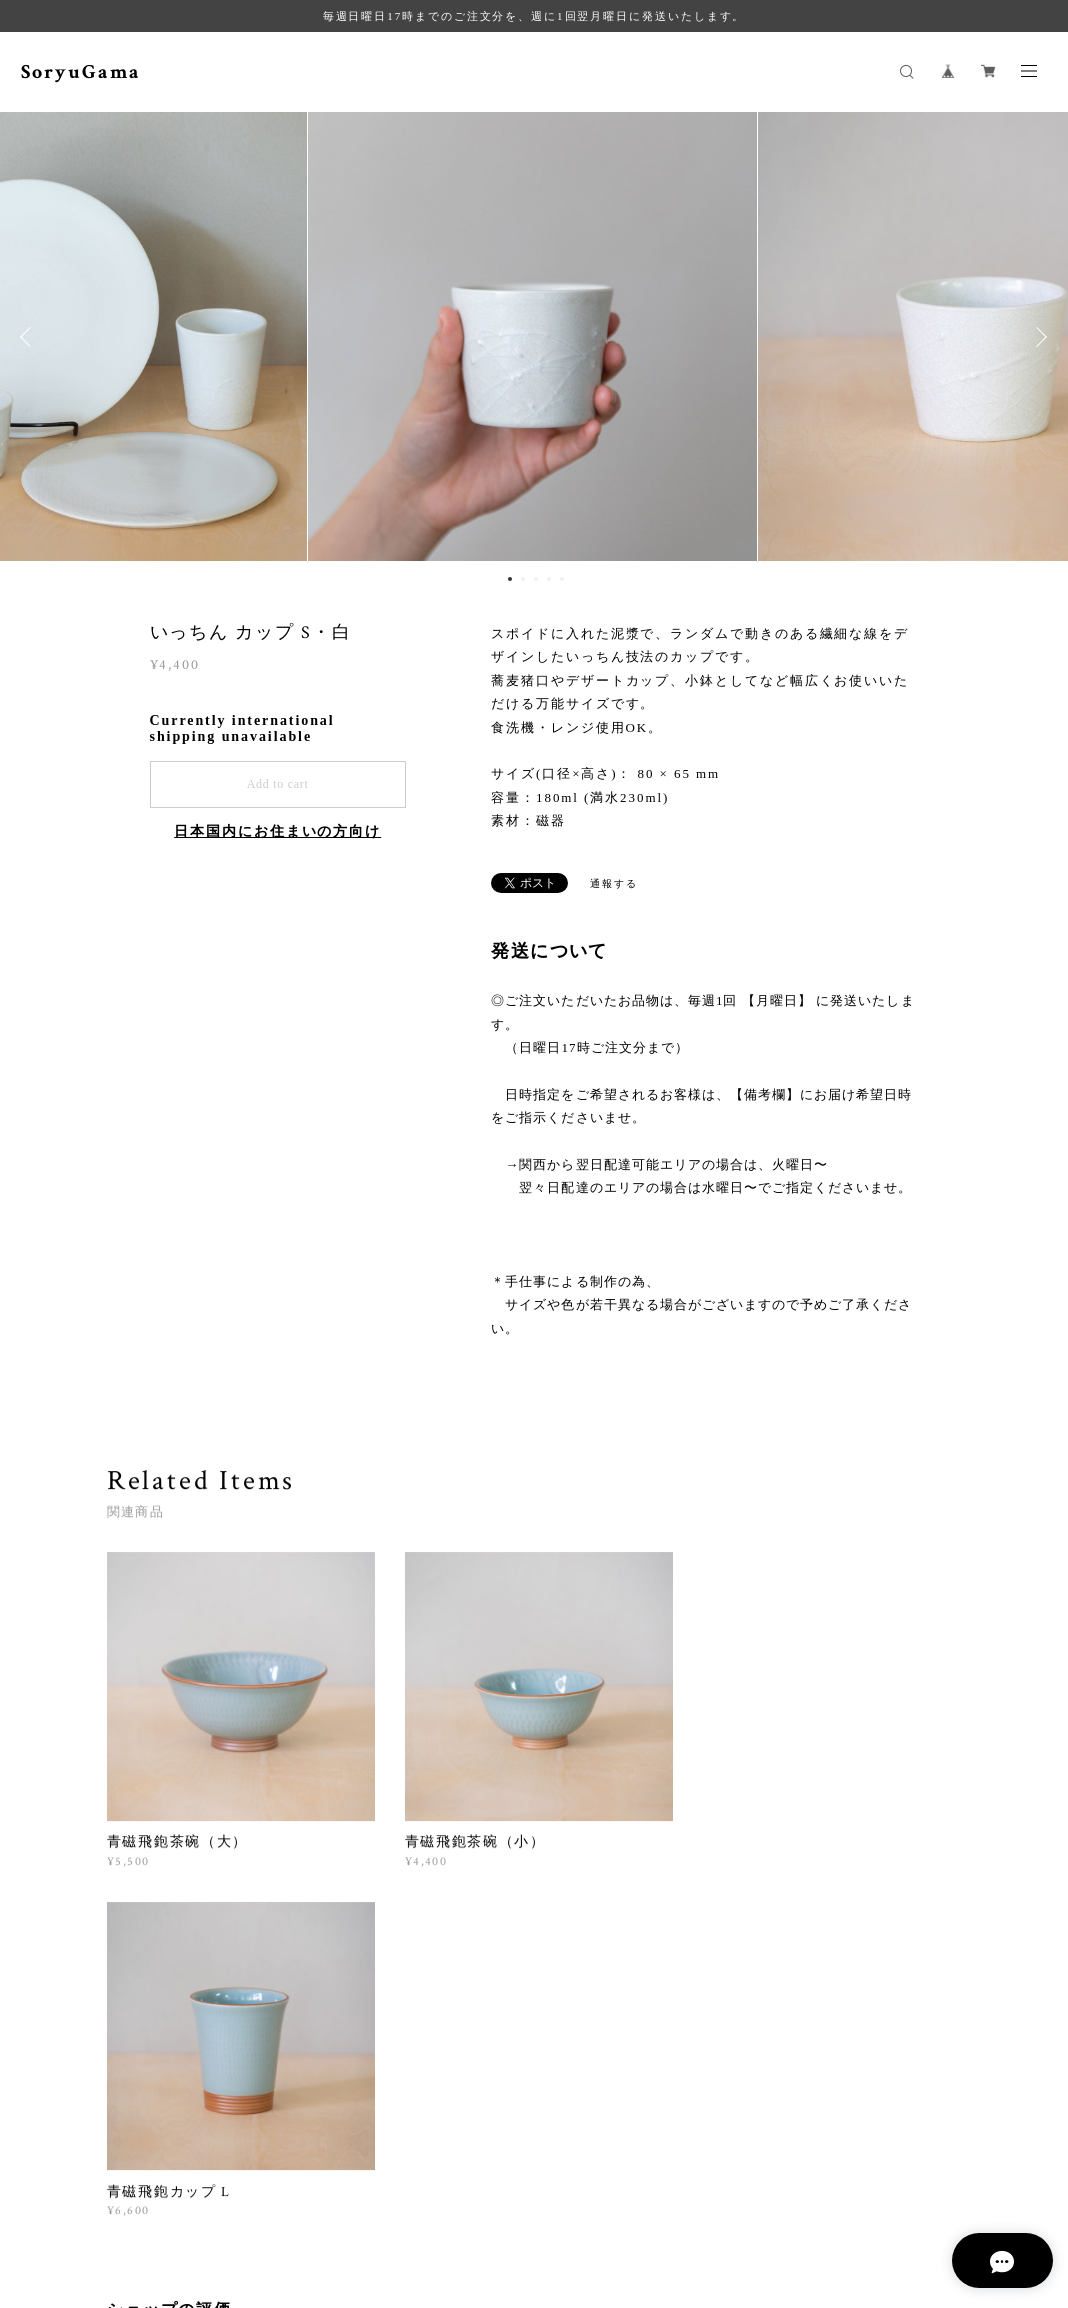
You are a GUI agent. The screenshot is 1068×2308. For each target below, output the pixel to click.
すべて (169, 2001)
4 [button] (549, 579)
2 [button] (523, 579)
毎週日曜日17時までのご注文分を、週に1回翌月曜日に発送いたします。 (534, 16)
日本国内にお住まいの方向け (277, 831)
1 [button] (510, 579)
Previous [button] (30, 337)
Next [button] (1038, 337)
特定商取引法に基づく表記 (443, 2208)
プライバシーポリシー (291, 2208)
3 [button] (536, 579)
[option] (534, 337)
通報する (614, 883)
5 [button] (562, 579)
